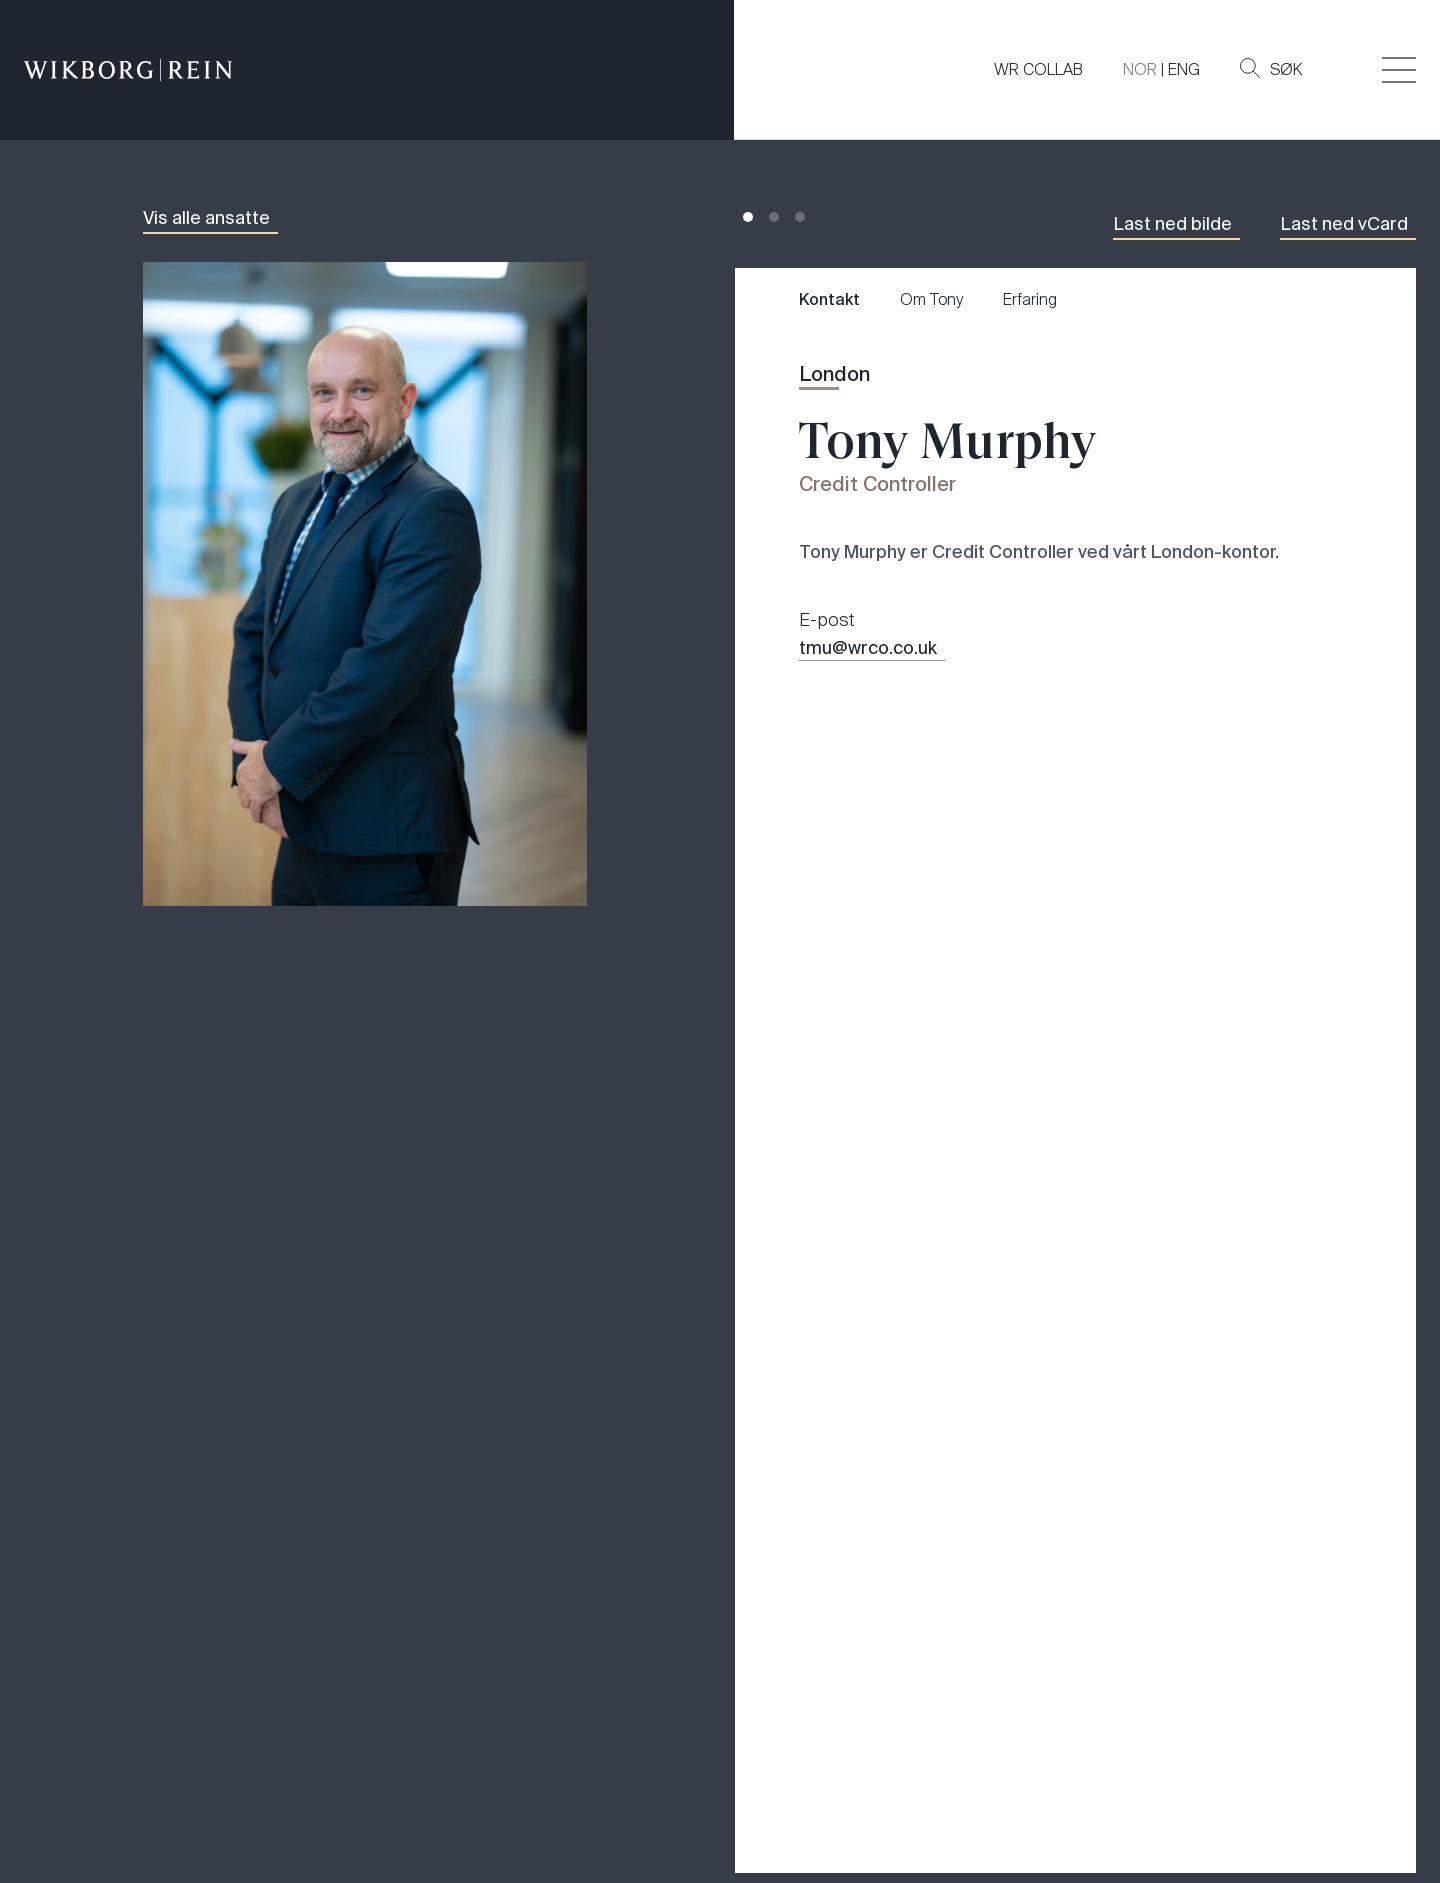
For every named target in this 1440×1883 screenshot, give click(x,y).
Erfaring (1030, 299)
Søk (1271, 69)
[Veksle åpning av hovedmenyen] (1399, 70)
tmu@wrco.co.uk (868, 648)
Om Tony (931, 299)
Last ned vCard (1344, 224)
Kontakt (829, 299)
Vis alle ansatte (206, 218)
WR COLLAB (1038, 69)
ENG (1184, 69)
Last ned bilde (1172, 224)
